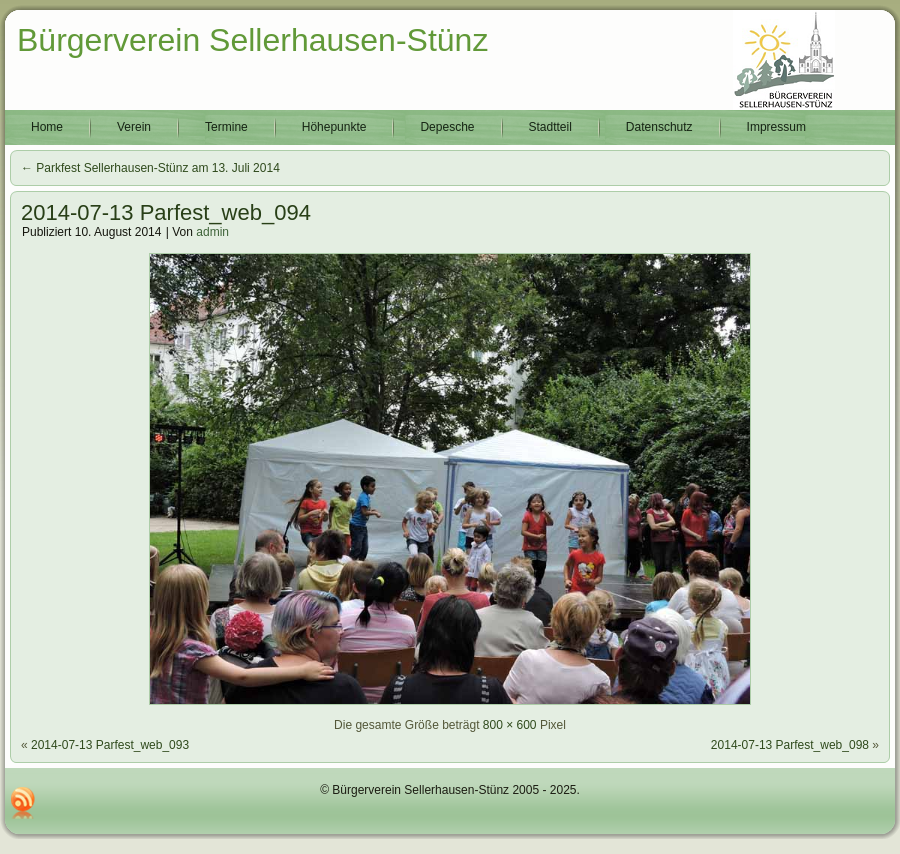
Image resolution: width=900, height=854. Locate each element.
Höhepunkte (334, 127)
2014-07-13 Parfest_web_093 (110, 745)
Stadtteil (550, 127)
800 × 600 (510, 725)
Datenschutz (659, 127)
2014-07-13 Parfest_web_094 (166, 212)
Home (47, 127)
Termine (226, 127)
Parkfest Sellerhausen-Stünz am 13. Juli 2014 (150, 168)
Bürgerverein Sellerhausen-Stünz (252, 40)
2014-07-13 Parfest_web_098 (790, 745)
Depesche (447, 127)
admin (212, 232)
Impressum (776, 127)
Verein (134, 127)
